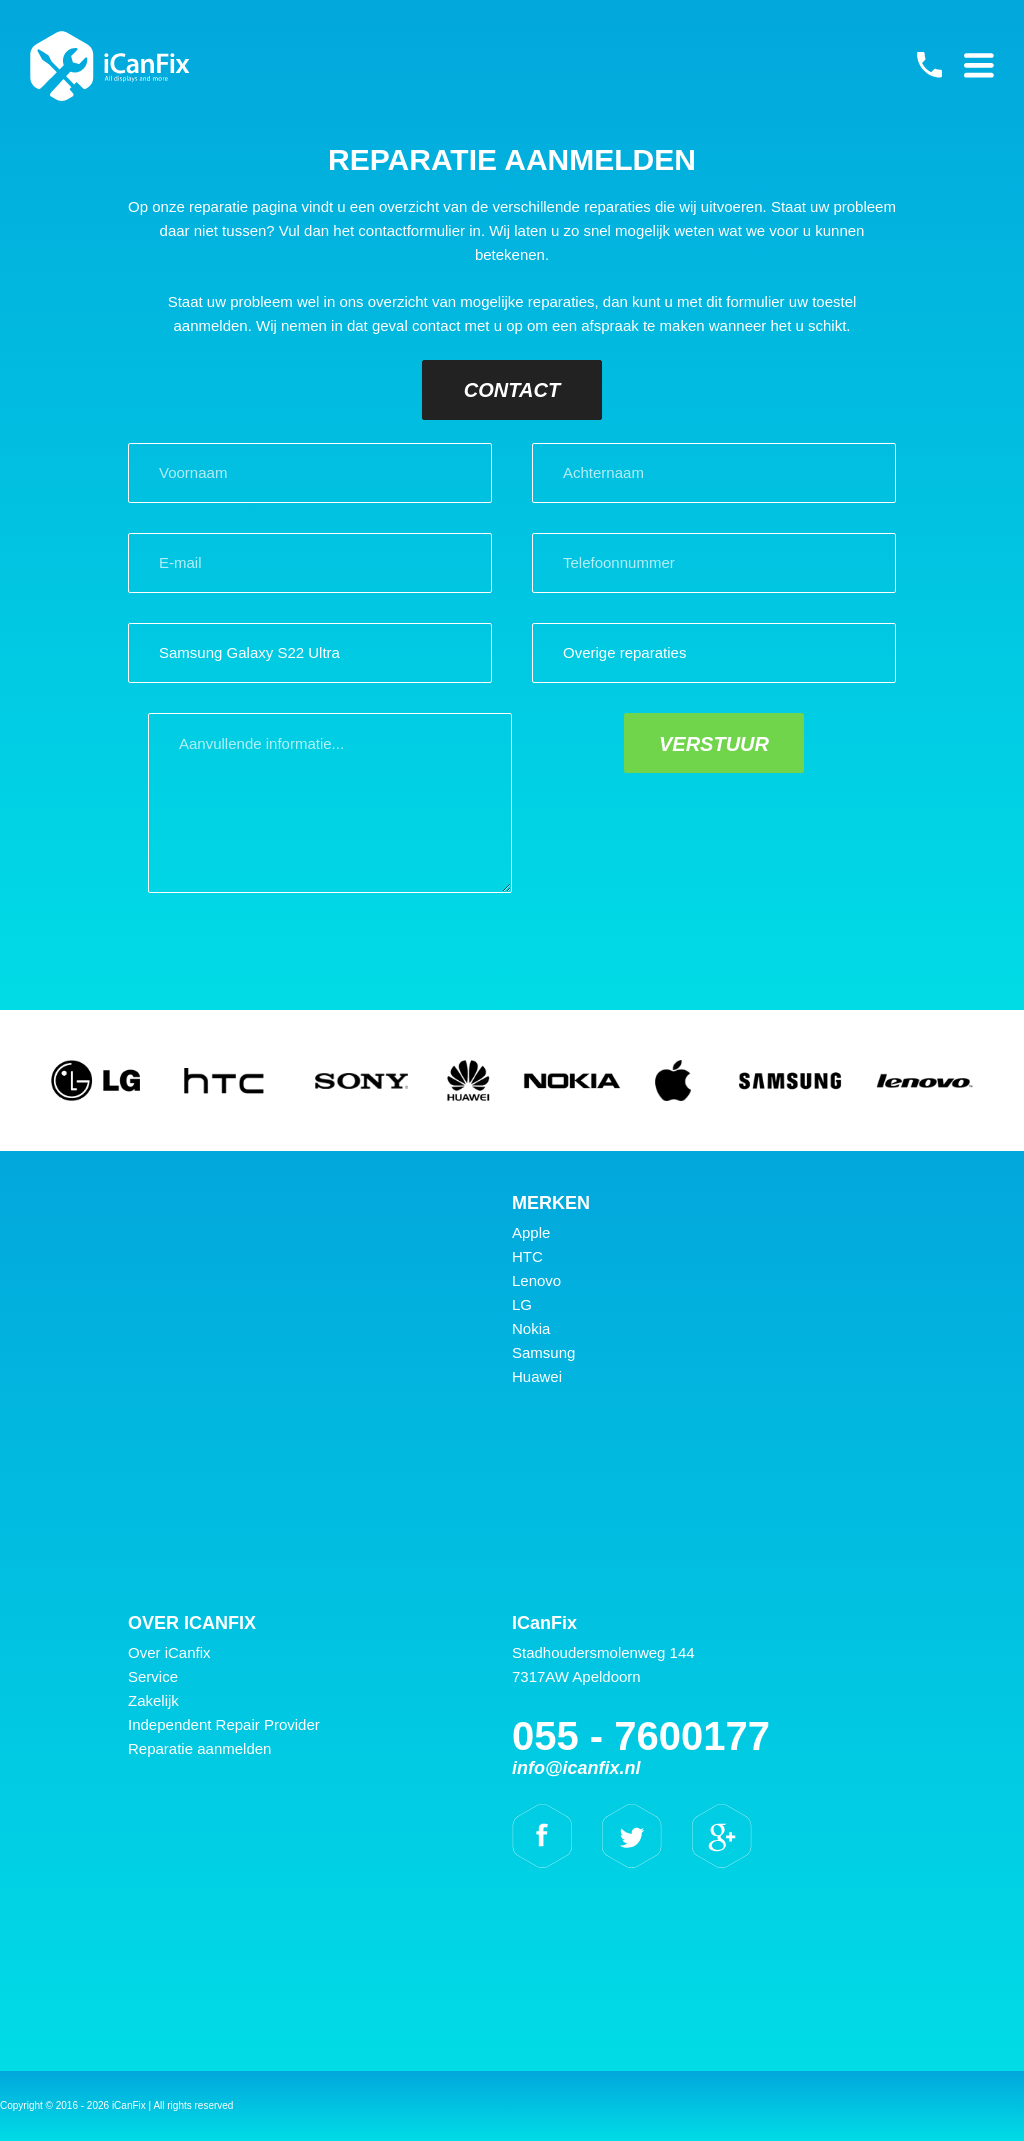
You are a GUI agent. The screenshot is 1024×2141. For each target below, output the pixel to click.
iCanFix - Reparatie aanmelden (110, 66)
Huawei (537, 1376)
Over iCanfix (169, 1652)
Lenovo (536, 1280)
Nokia (531, 1328)
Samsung (543, 1352)
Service (153, 1676)
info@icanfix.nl (576, 1768)
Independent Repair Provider (224, 1724)
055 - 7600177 (929, 65)
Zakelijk (153, 1700)
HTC (527, 1256)
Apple (531, 1232)
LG (522, 1304)
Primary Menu (979, 65)
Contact (512, 390)
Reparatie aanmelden (199, 1748)
